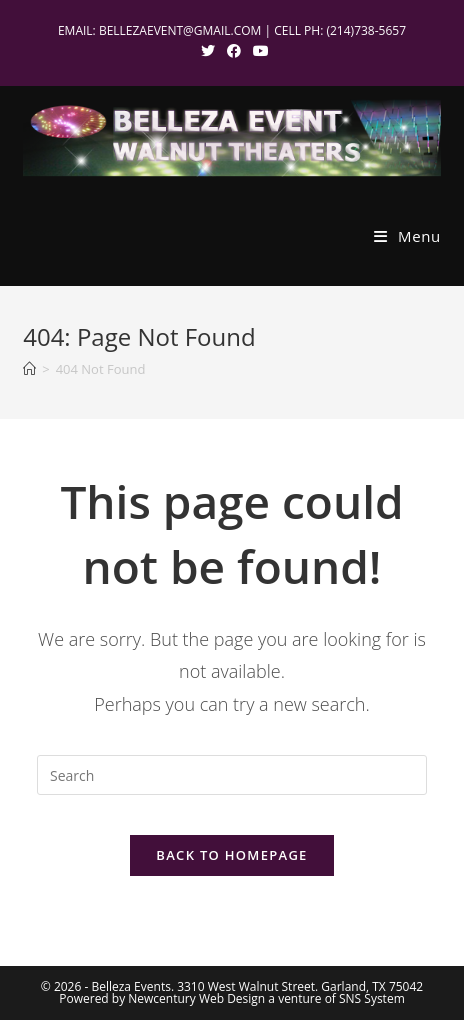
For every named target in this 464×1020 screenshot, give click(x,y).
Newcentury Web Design (196, 998)
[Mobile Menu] (407, 236)
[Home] (29, 369)
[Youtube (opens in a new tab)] (258, 51)
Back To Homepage (231, 855)
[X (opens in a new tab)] (208, 51)
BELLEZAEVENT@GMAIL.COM (180, 30)
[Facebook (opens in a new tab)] (234, 51)
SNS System (372, 998)
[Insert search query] (232, 775)
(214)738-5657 (366, 30)
